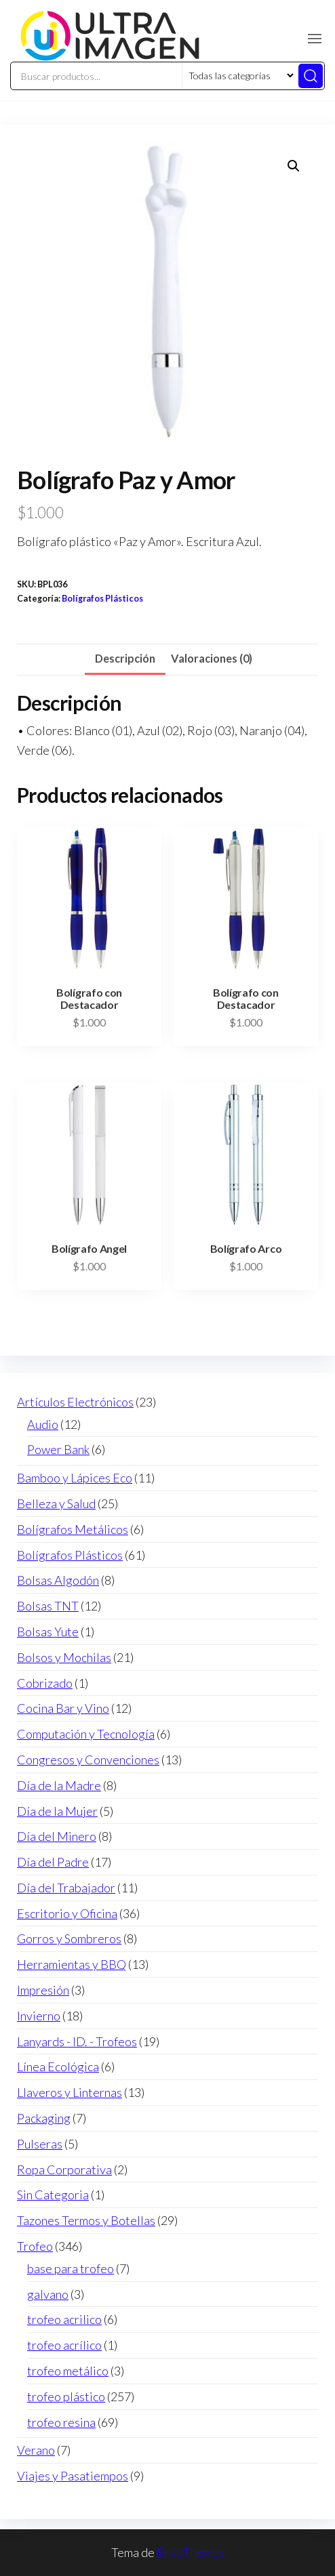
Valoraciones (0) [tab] (211, 658)
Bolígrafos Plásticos (102, 599)
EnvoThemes (190, 2552)
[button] (314, 38)
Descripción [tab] (125, 658)
